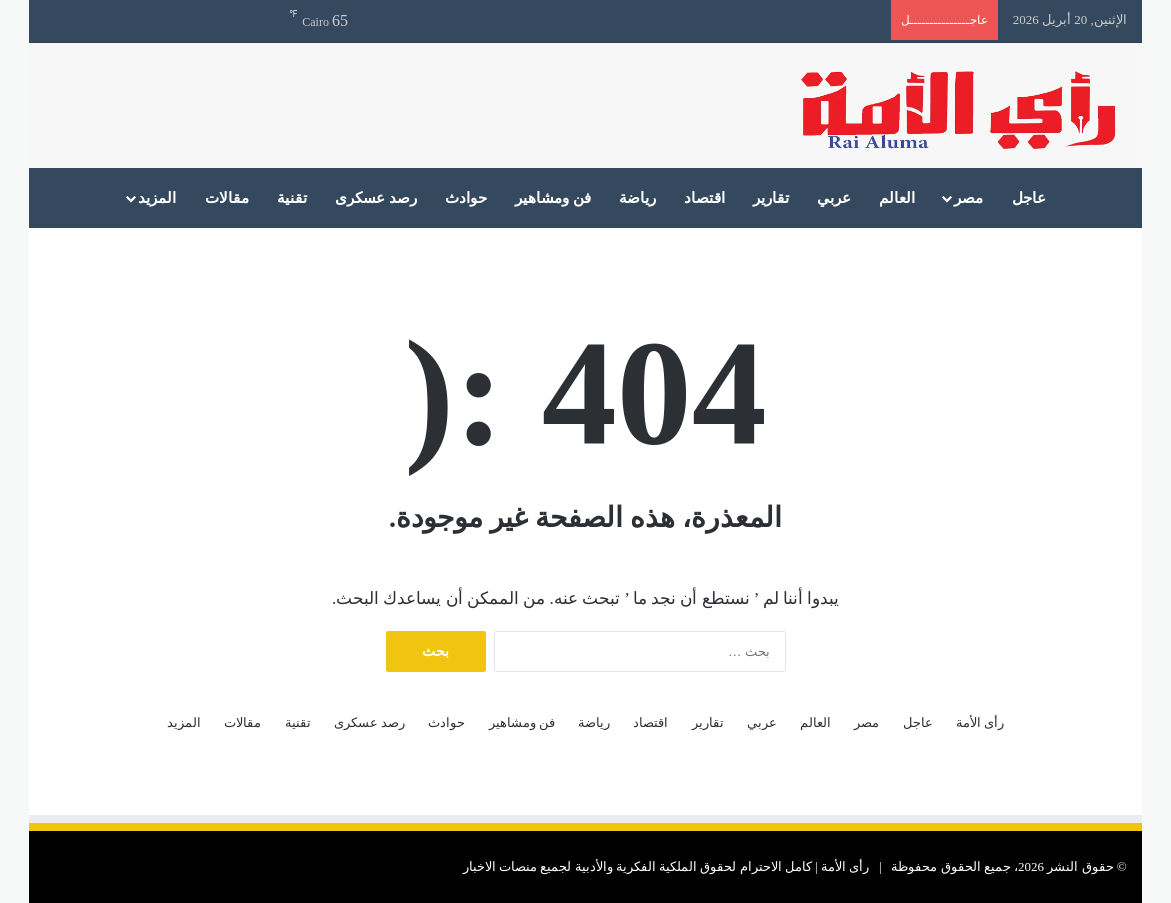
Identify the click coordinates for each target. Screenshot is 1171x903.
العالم (897, 198)
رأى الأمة (980, 722)
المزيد (157, 198)
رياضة (637, 198)
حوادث (466, 198)
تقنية (292, 198)
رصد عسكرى (376, 198)
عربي (834, 198)
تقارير (771, 198)
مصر (968, 198)
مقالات (227, 198)
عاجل (1029, 198)
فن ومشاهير (553, 198)
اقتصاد (704, 198)
